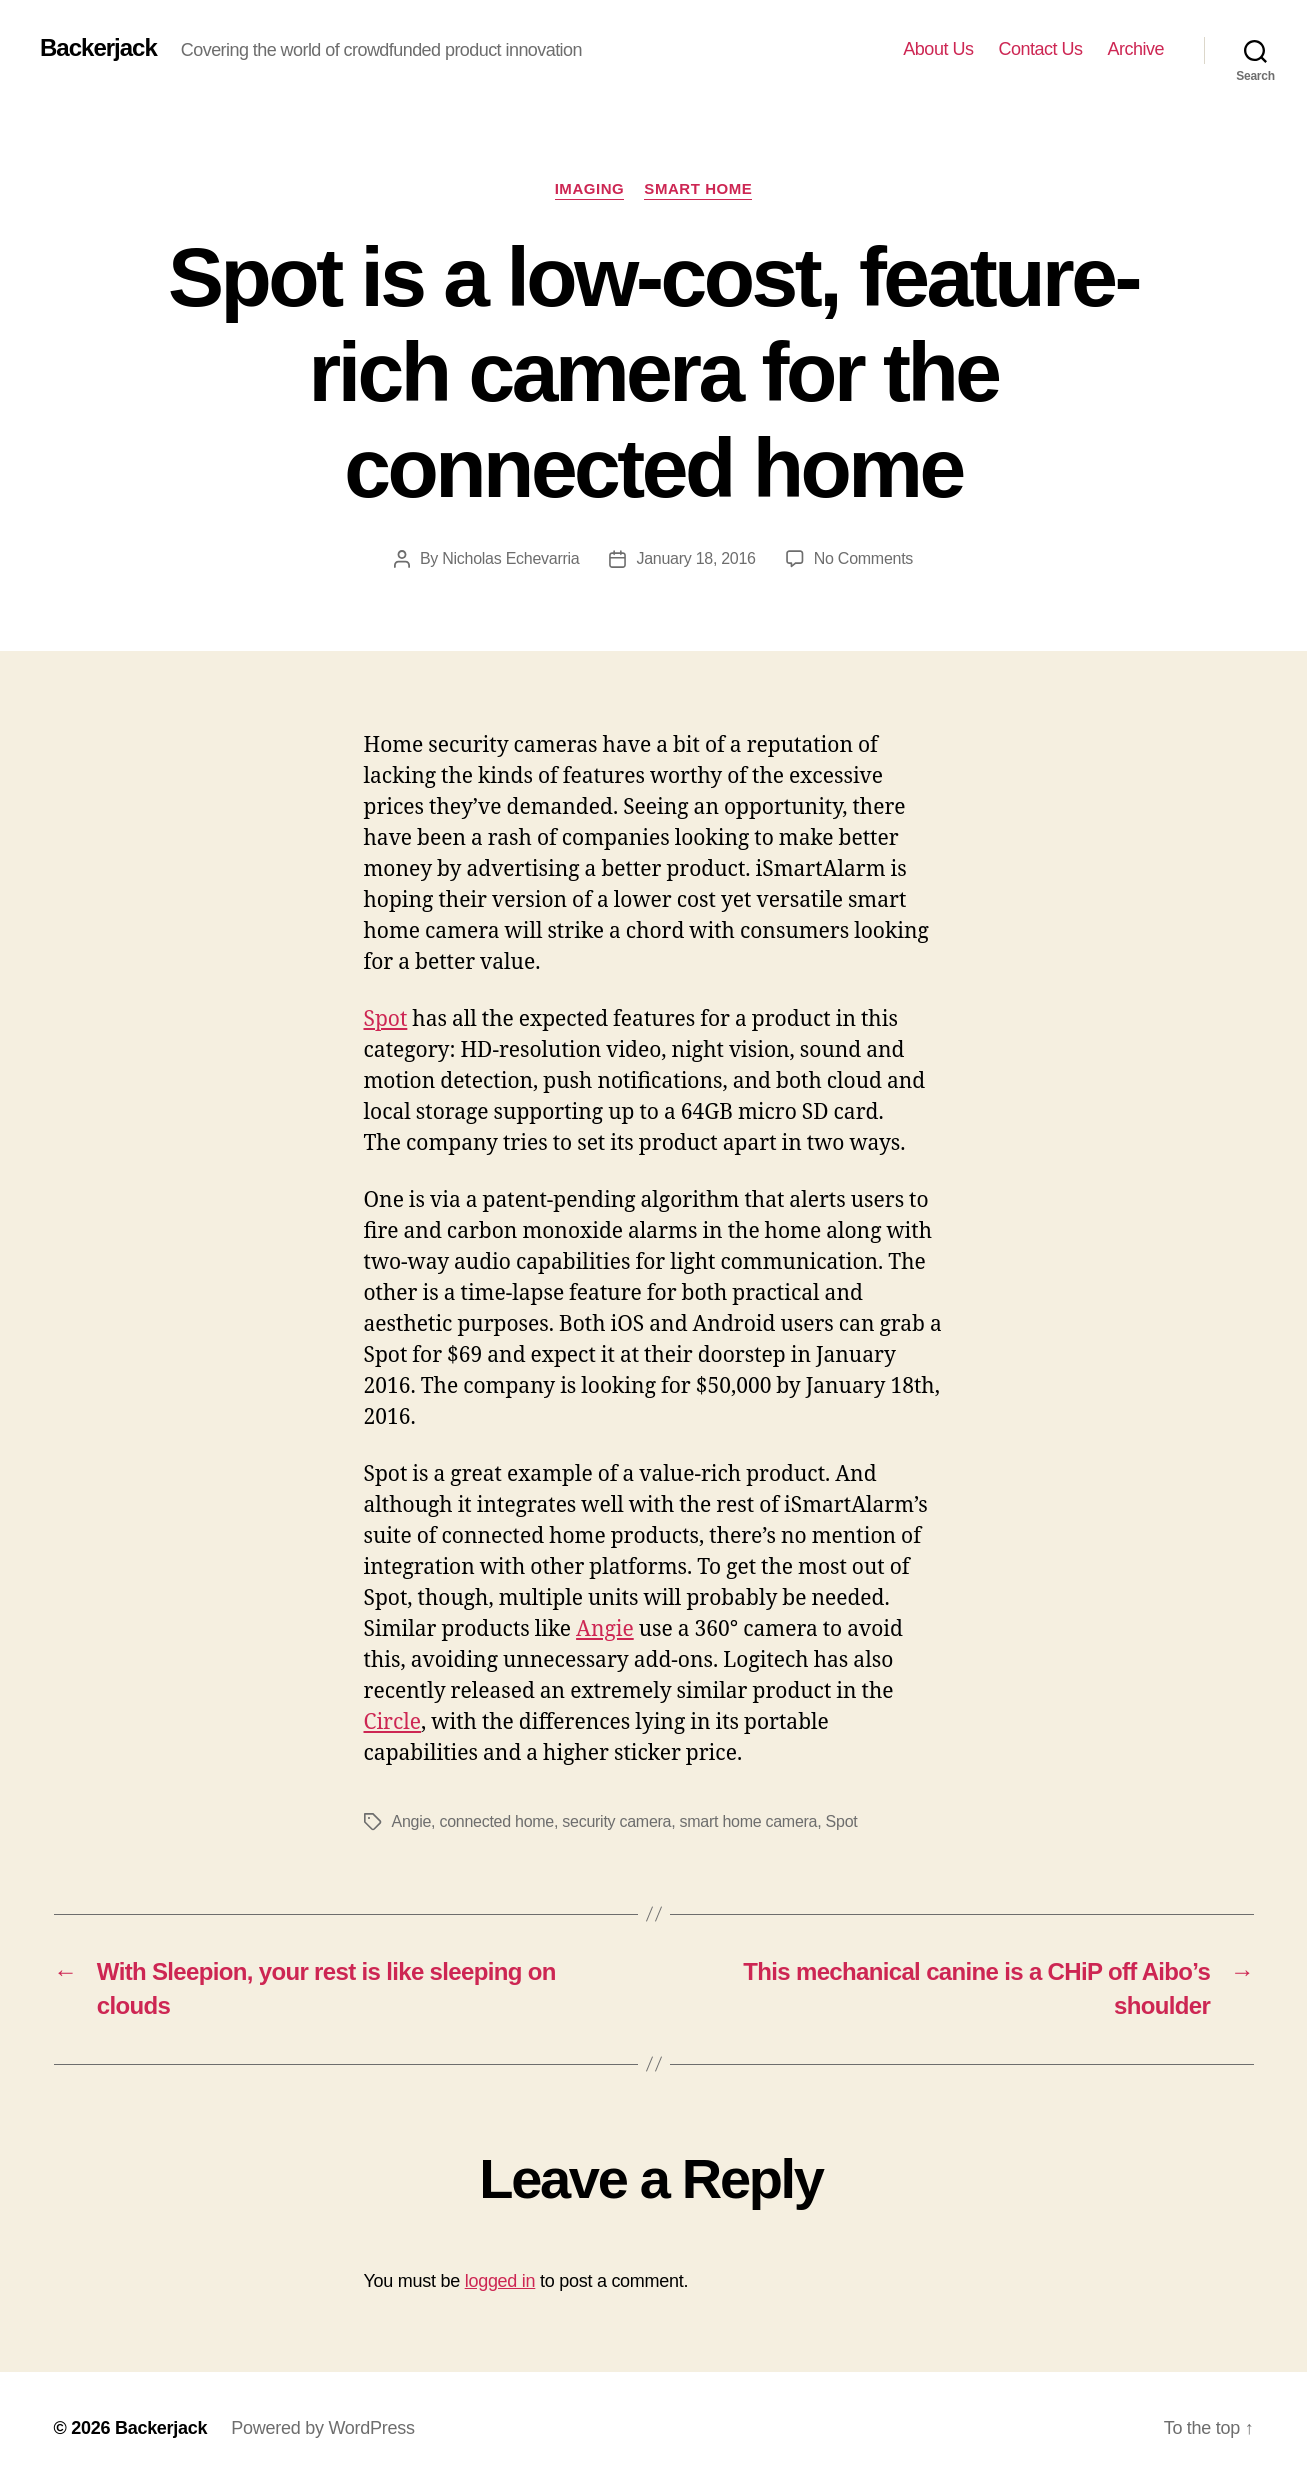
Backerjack (98, 48)
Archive (1135, 49)
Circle (393, 1722)
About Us (938, 49)
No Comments (863, 558)
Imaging (590, 188)
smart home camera (749, 1821)
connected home (496, 1821)
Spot (386, 1019)
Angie (605, 1629)
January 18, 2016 (695, 558)
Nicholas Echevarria (510, 558)
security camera (616, 1821)
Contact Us (1040, 49)
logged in (500, 2281)
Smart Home (698, 188)
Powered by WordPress (322, 2428)
